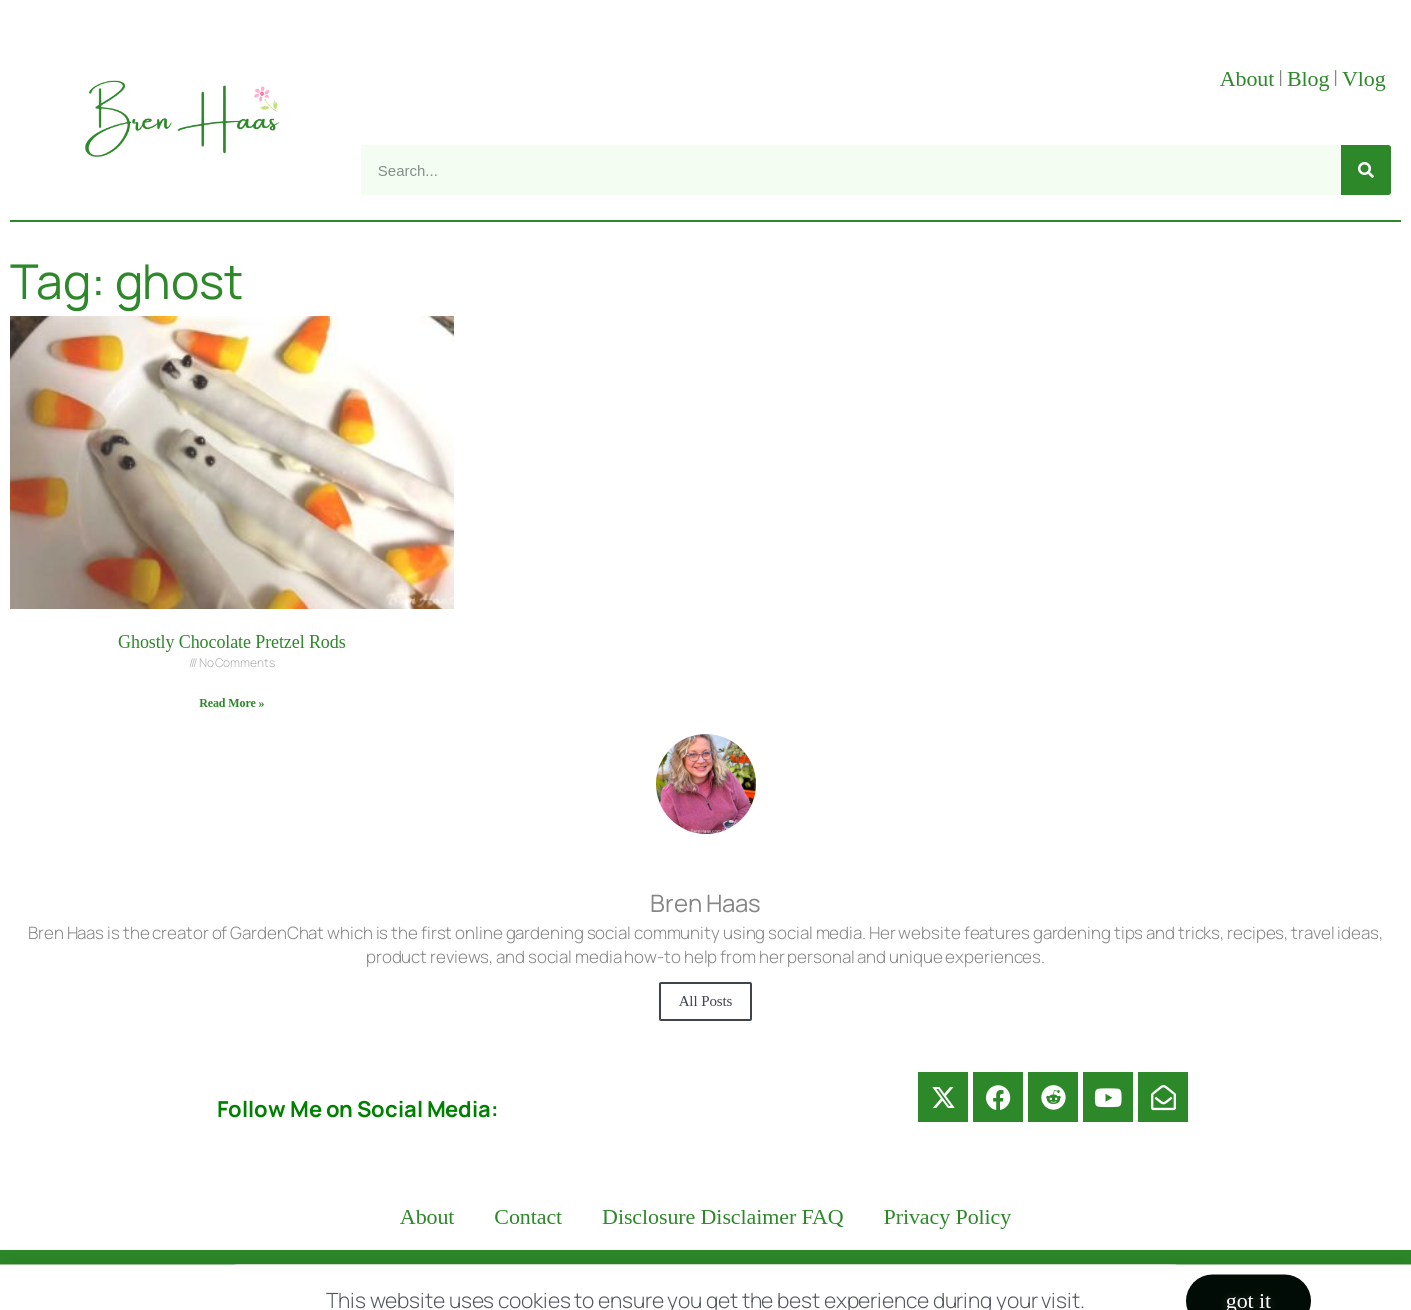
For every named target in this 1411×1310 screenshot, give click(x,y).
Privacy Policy (948, 1216)
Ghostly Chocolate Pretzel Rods (231, 642)
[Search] (1366, 170)
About (1247, 78)
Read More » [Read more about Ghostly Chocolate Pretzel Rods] (231, 703)
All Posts (706, 1001)
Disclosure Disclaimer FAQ (723, 1216)
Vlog (1366, 78)
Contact (528, 1216)
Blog (1308, 78)
